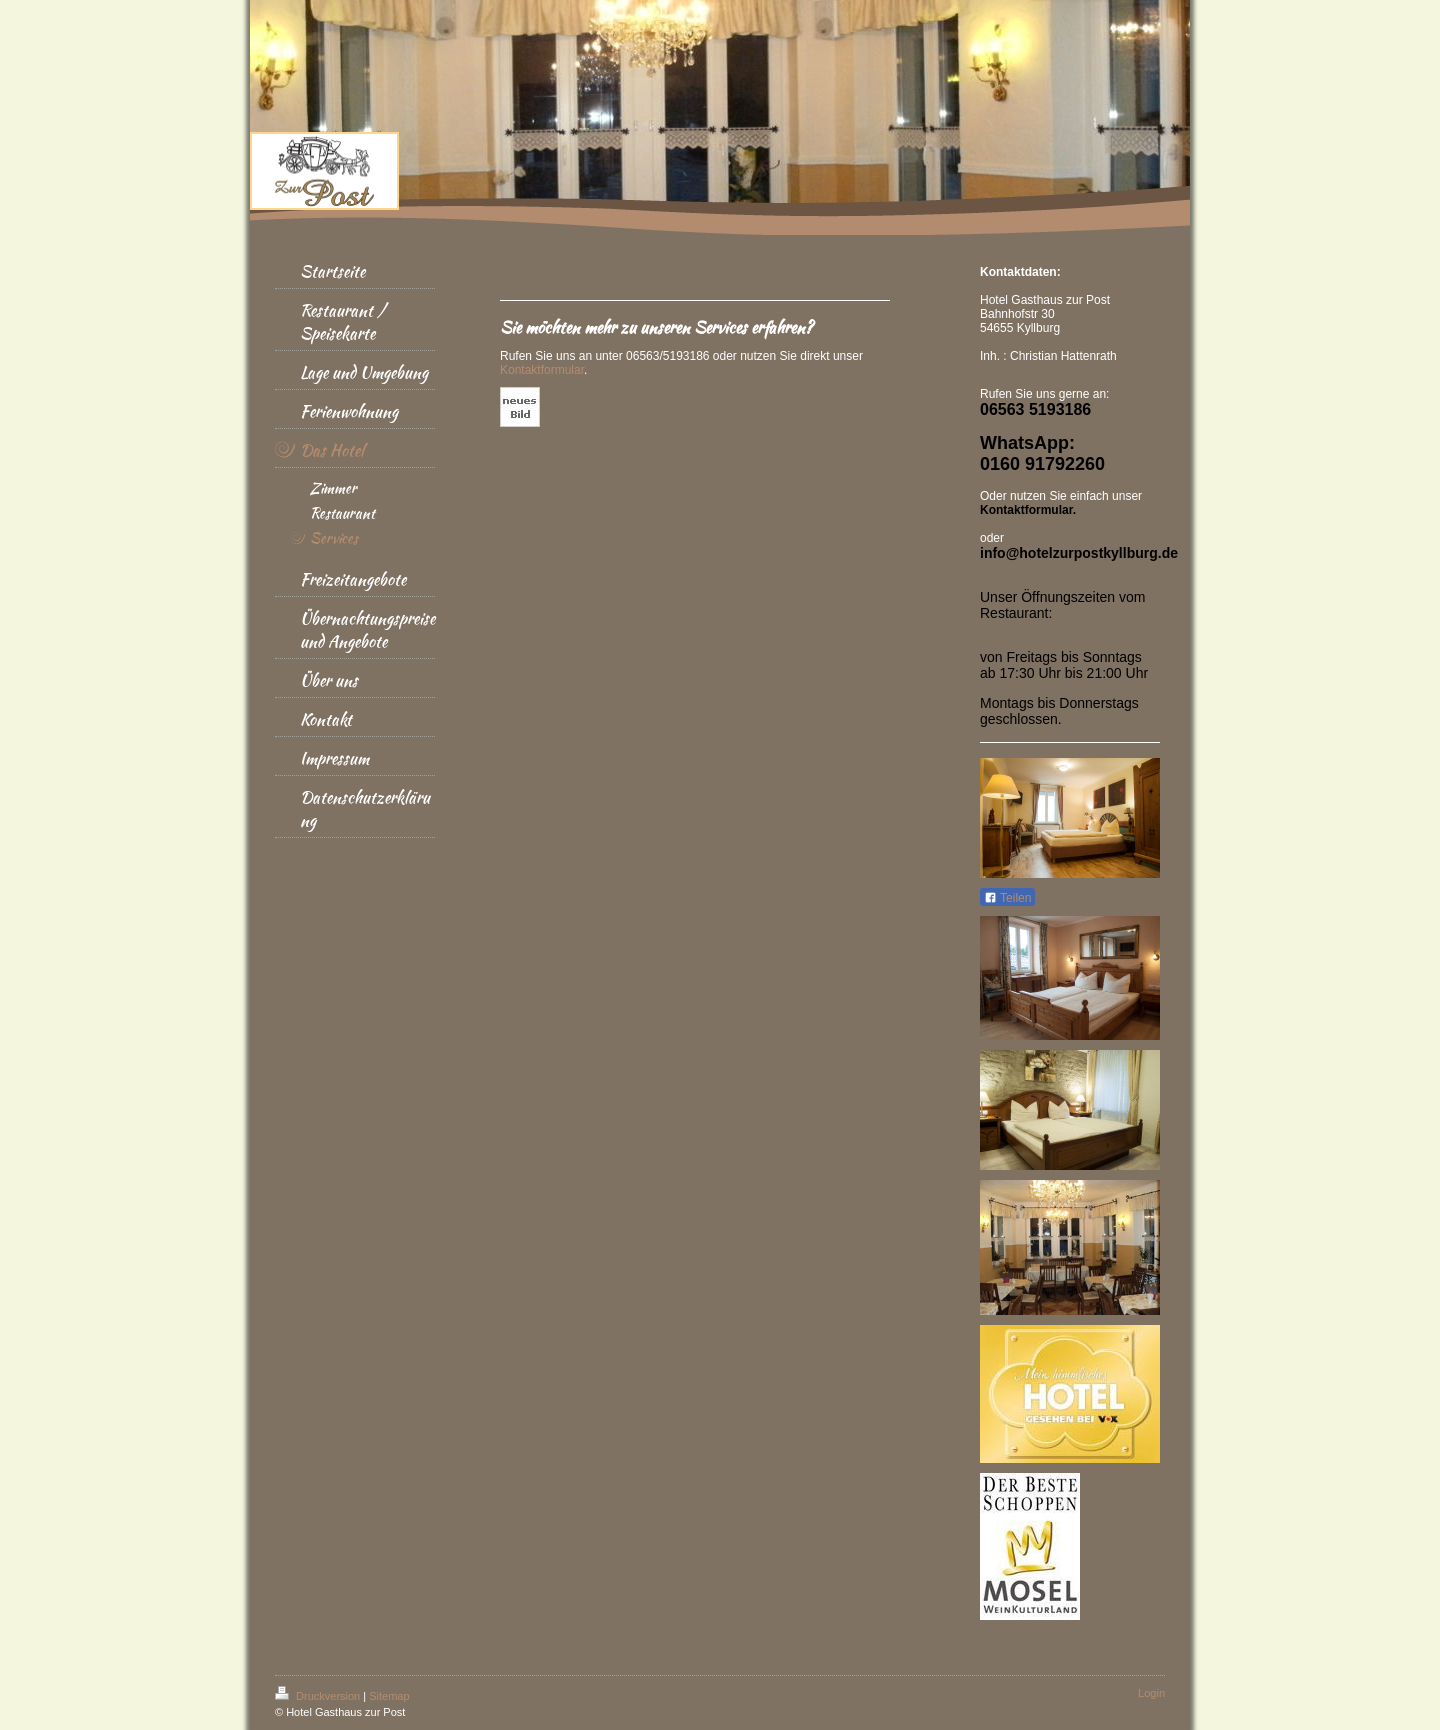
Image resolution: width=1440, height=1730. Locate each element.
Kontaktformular (542, 370)
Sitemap (389, 1696)
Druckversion (319, 1696)
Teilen (1007, 898)
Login (1151, 1693)
